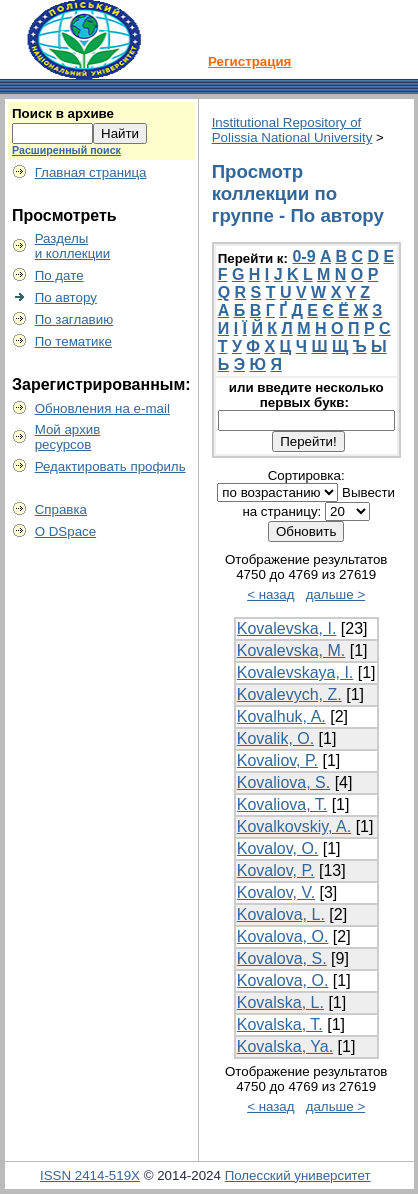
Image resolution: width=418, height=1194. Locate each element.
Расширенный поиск (66, 150)
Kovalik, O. (275, 738)
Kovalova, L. (281, 914)
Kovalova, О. (283, 980)
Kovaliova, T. (282, 804)
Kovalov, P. (276, 870)
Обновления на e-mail (102, 408)
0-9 (303, 256)
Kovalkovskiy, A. (294, 826)
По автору (66, 297)
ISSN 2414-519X (90, 1175)
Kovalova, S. (282, 958)
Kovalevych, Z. (289, 694)
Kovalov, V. (276, 892)
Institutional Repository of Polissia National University (292, 130)
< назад (270, 594)
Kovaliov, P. (277, 760)
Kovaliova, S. (283, 782)
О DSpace (66, 531)
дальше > (336, 594)
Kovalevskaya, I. (295, 672)
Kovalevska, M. (291, 650)
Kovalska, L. (280, 1002)
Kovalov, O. (278, 848)
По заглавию (74, 319)
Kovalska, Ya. (285, 1046)
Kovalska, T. (280, 1024)
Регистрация (249, 61)
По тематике (73, 341)
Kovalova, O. (283, 936)
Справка (61, 509)
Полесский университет (298, 1175)
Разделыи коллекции (73, 246)
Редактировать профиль (110, 466)
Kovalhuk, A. (281, 716)
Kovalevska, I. (287, 628)
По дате (59, 275)
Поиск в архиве (63, 113)
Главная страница (91, 172)
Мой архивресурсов (68, 437)
